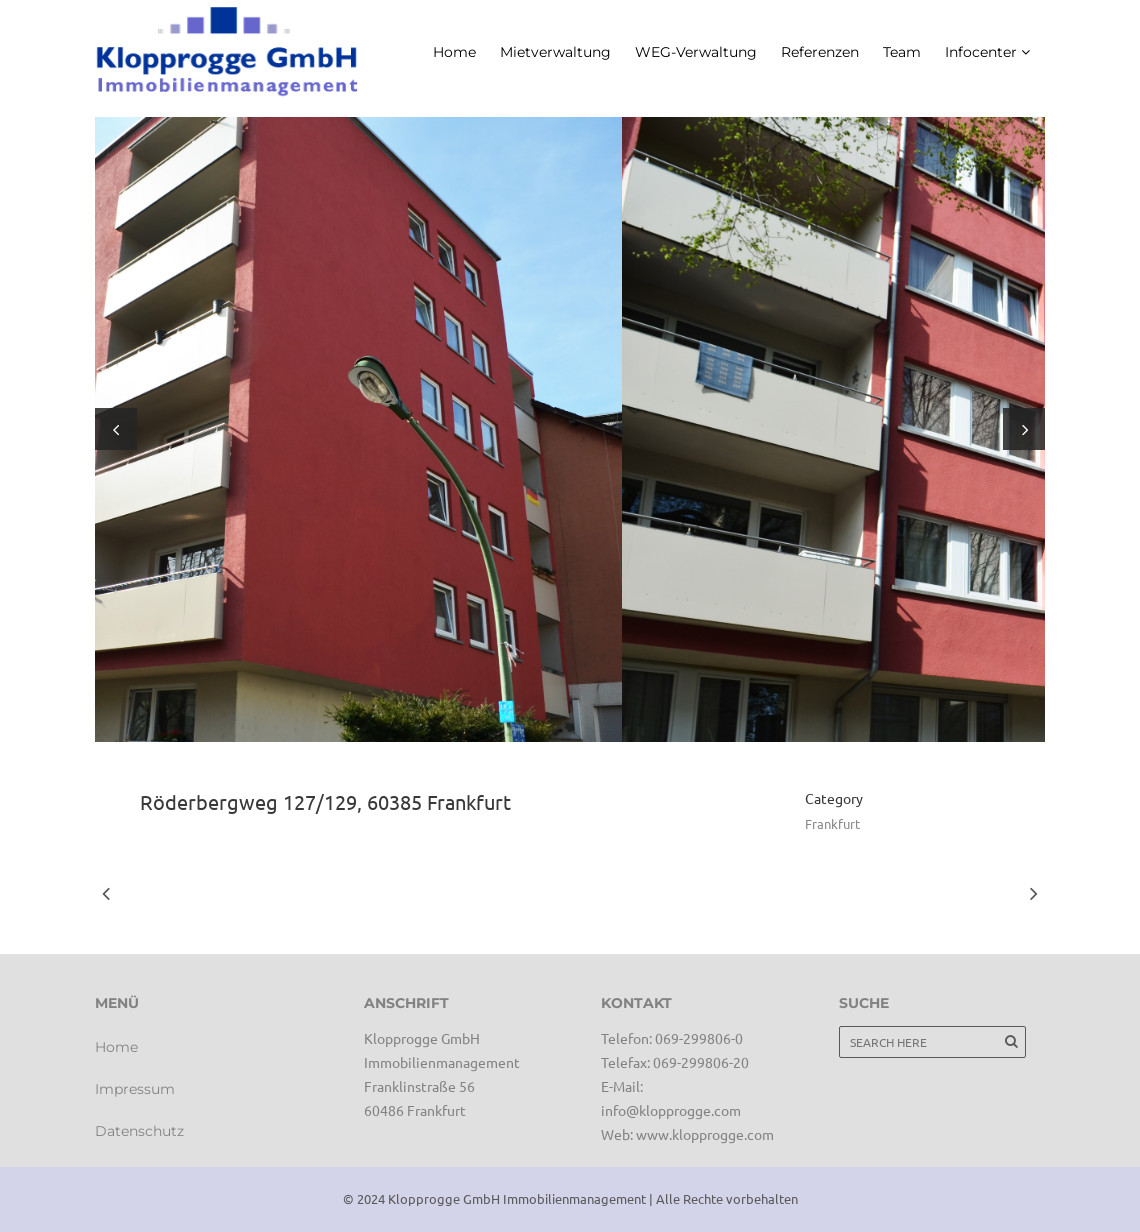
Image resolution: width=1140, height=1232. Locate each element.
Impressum (135, 1089)
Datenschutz (139, 1131)
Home (116, 1047)
